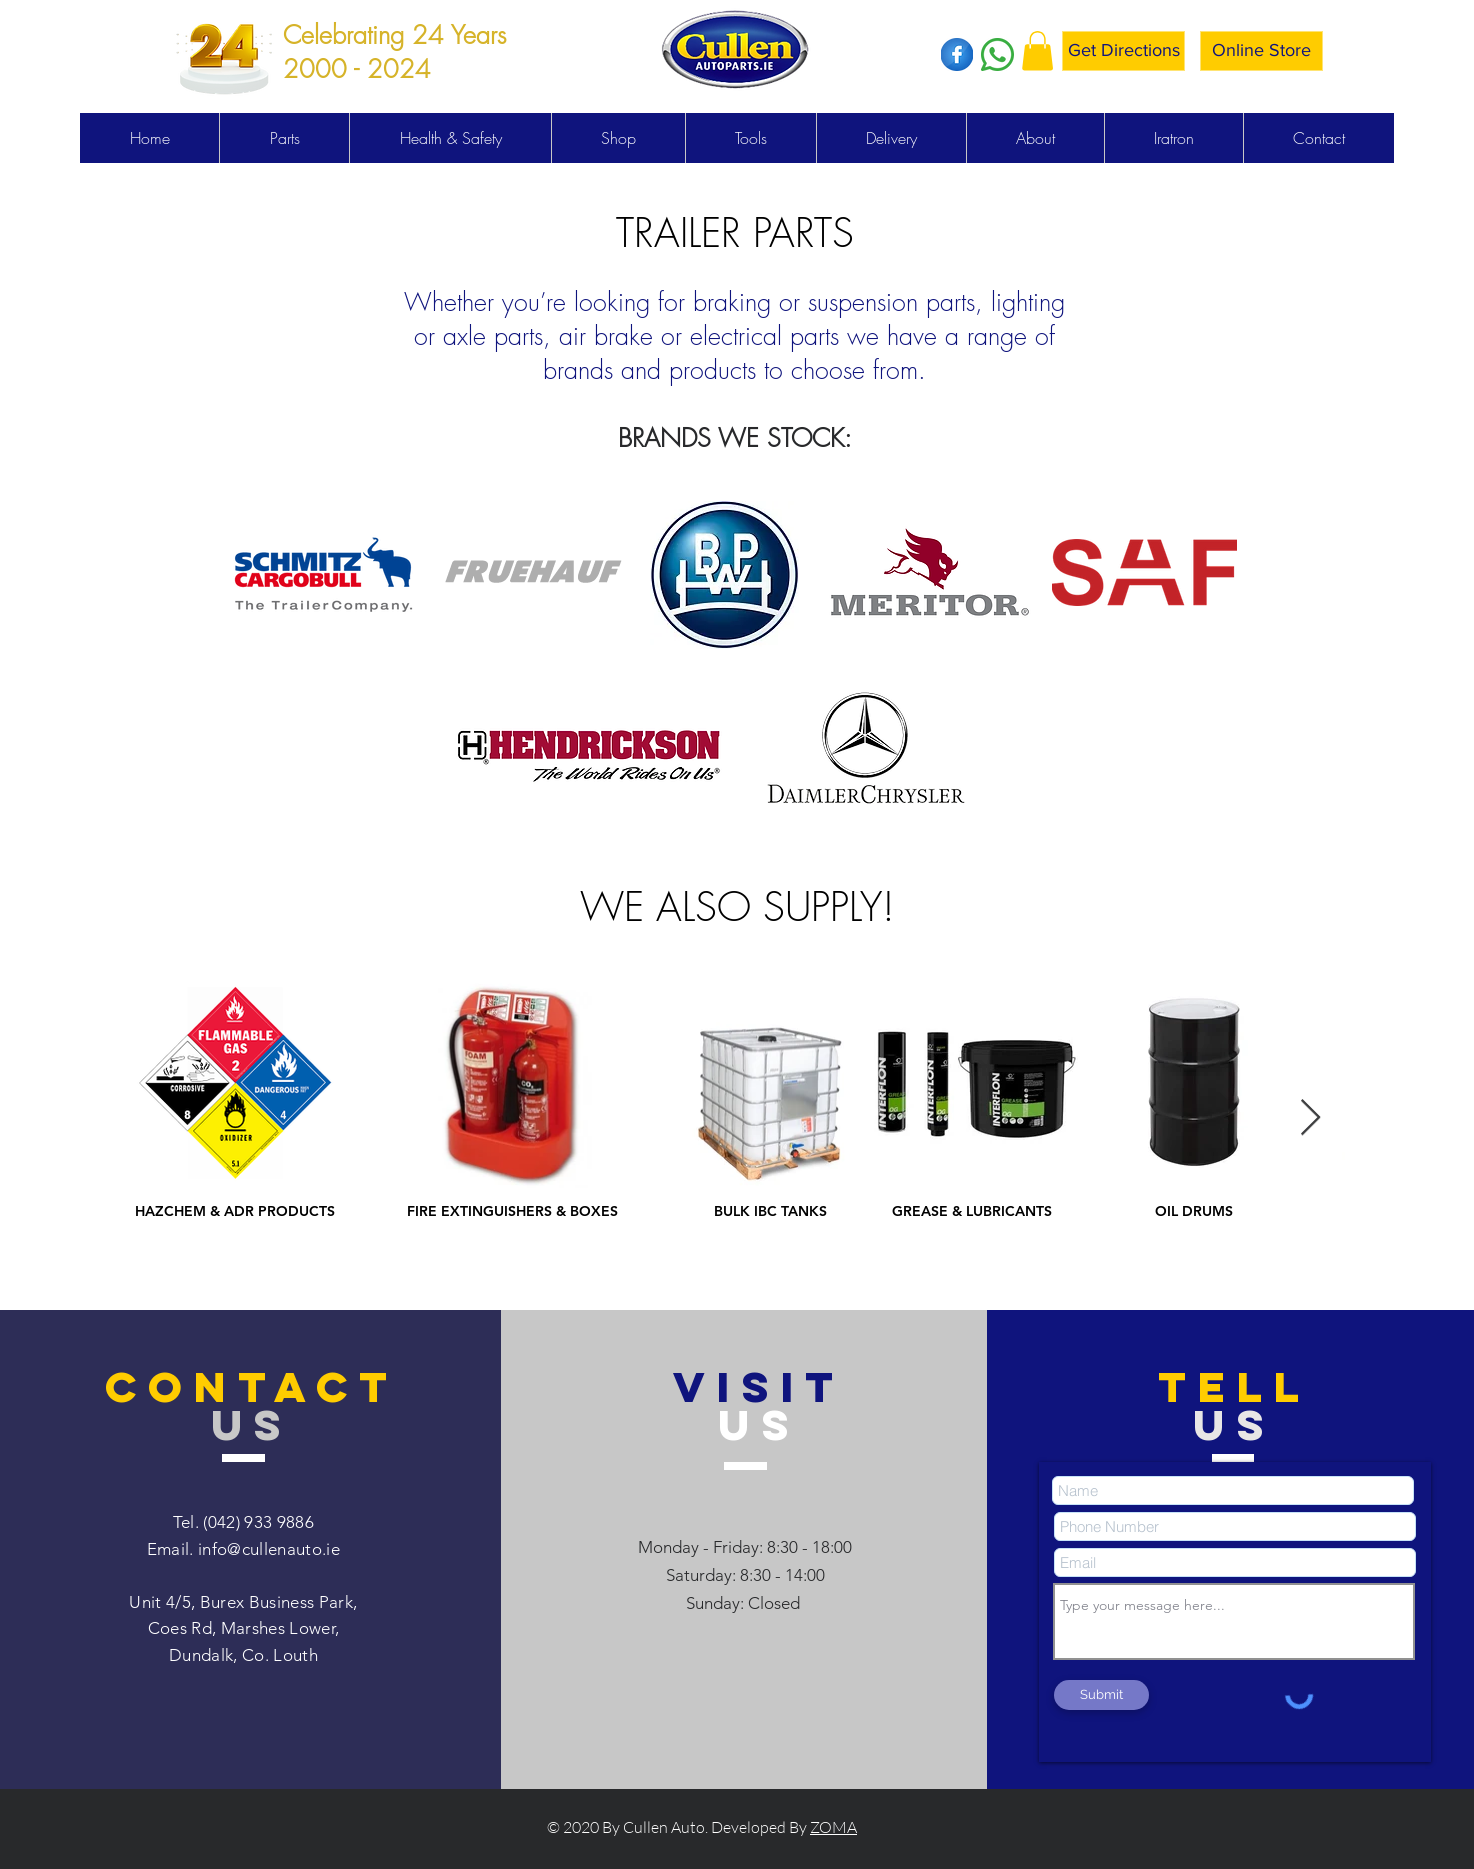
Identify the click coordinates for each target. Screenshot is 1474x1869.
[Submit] (1101, 1695)
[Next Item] (1310, 1118)
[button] (1037, 50)
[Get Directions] (1123, 51)
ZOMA (833, 1827)
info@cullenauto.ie (269, 1549)
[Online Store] (1261, 51)
